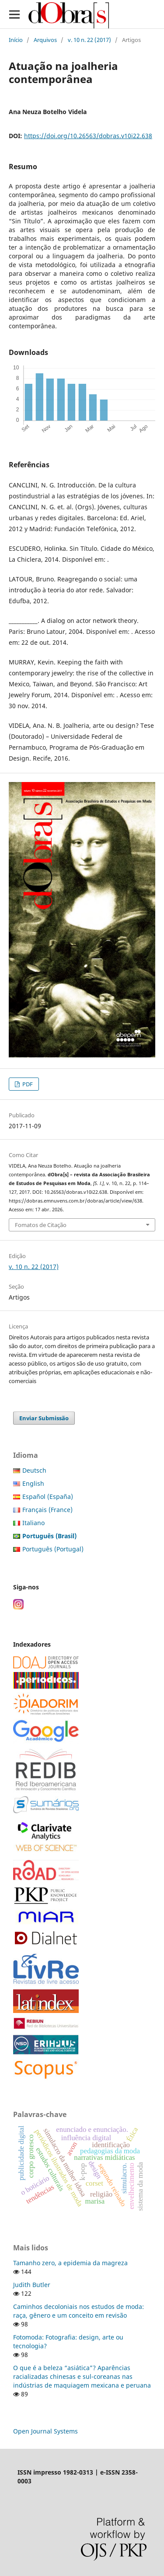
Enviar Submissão (44, 1418)
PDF (27, 1084)
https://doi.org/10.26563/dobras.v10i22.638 (88, 136)
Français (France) (47, 1509)
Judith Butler (31, 2285)
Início (16, 40)
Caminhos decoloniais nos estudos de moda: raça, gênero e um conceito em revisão (78, 2310)
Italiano (33, 1523)
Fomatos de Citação (40, 1225)
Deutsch (34, 1470)
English (33, 1483)
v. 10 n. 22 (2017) (89, 40)
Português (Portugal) (53, 1549)
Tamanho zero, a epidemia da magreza (70, 2263)
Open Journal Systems (45, 2431)
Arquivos (45, 40)
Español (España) (47, 1496)
